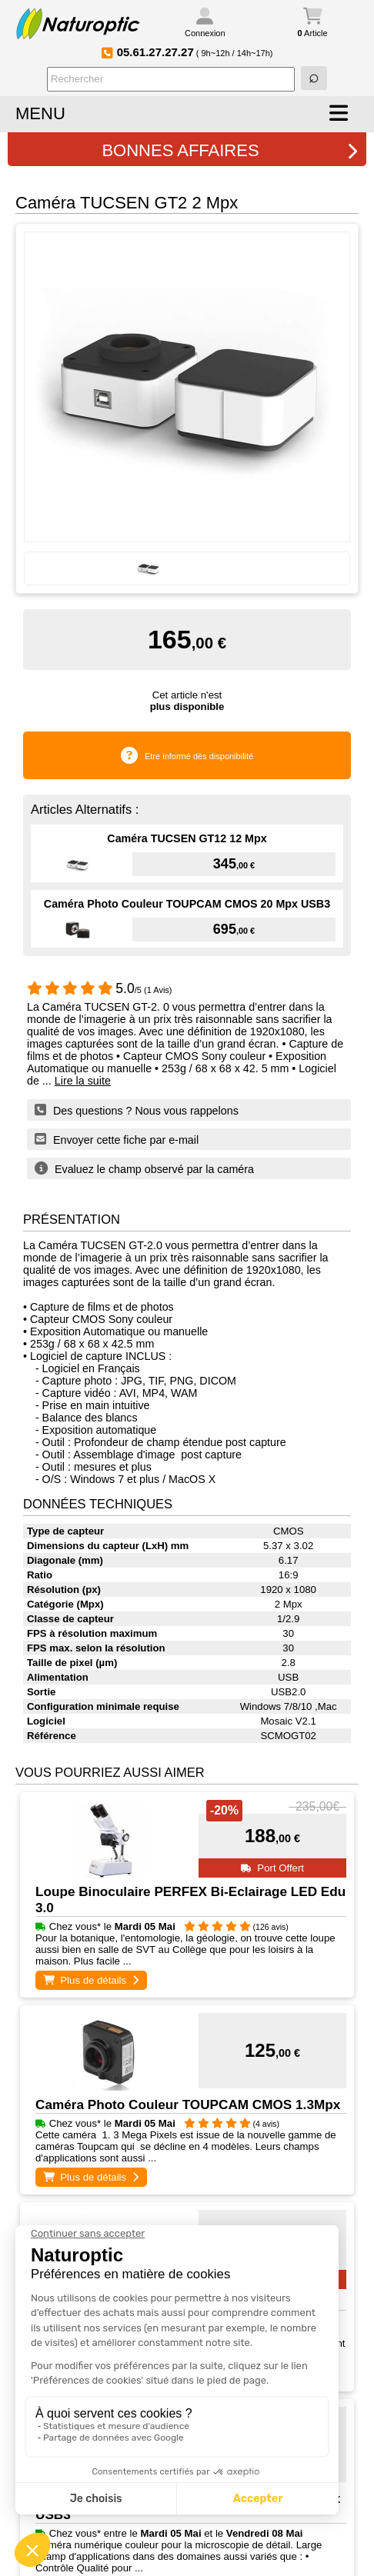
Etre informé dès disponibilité (199, 756)
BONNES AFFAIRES (230, 150)
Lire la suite (83, 1081)
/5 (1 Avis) (99, 990)
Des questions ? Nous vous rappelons (137, 1110)
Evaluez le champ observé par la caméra (144, 1168)
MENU (40, 113)
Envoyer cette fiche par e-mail (117, 1139)
